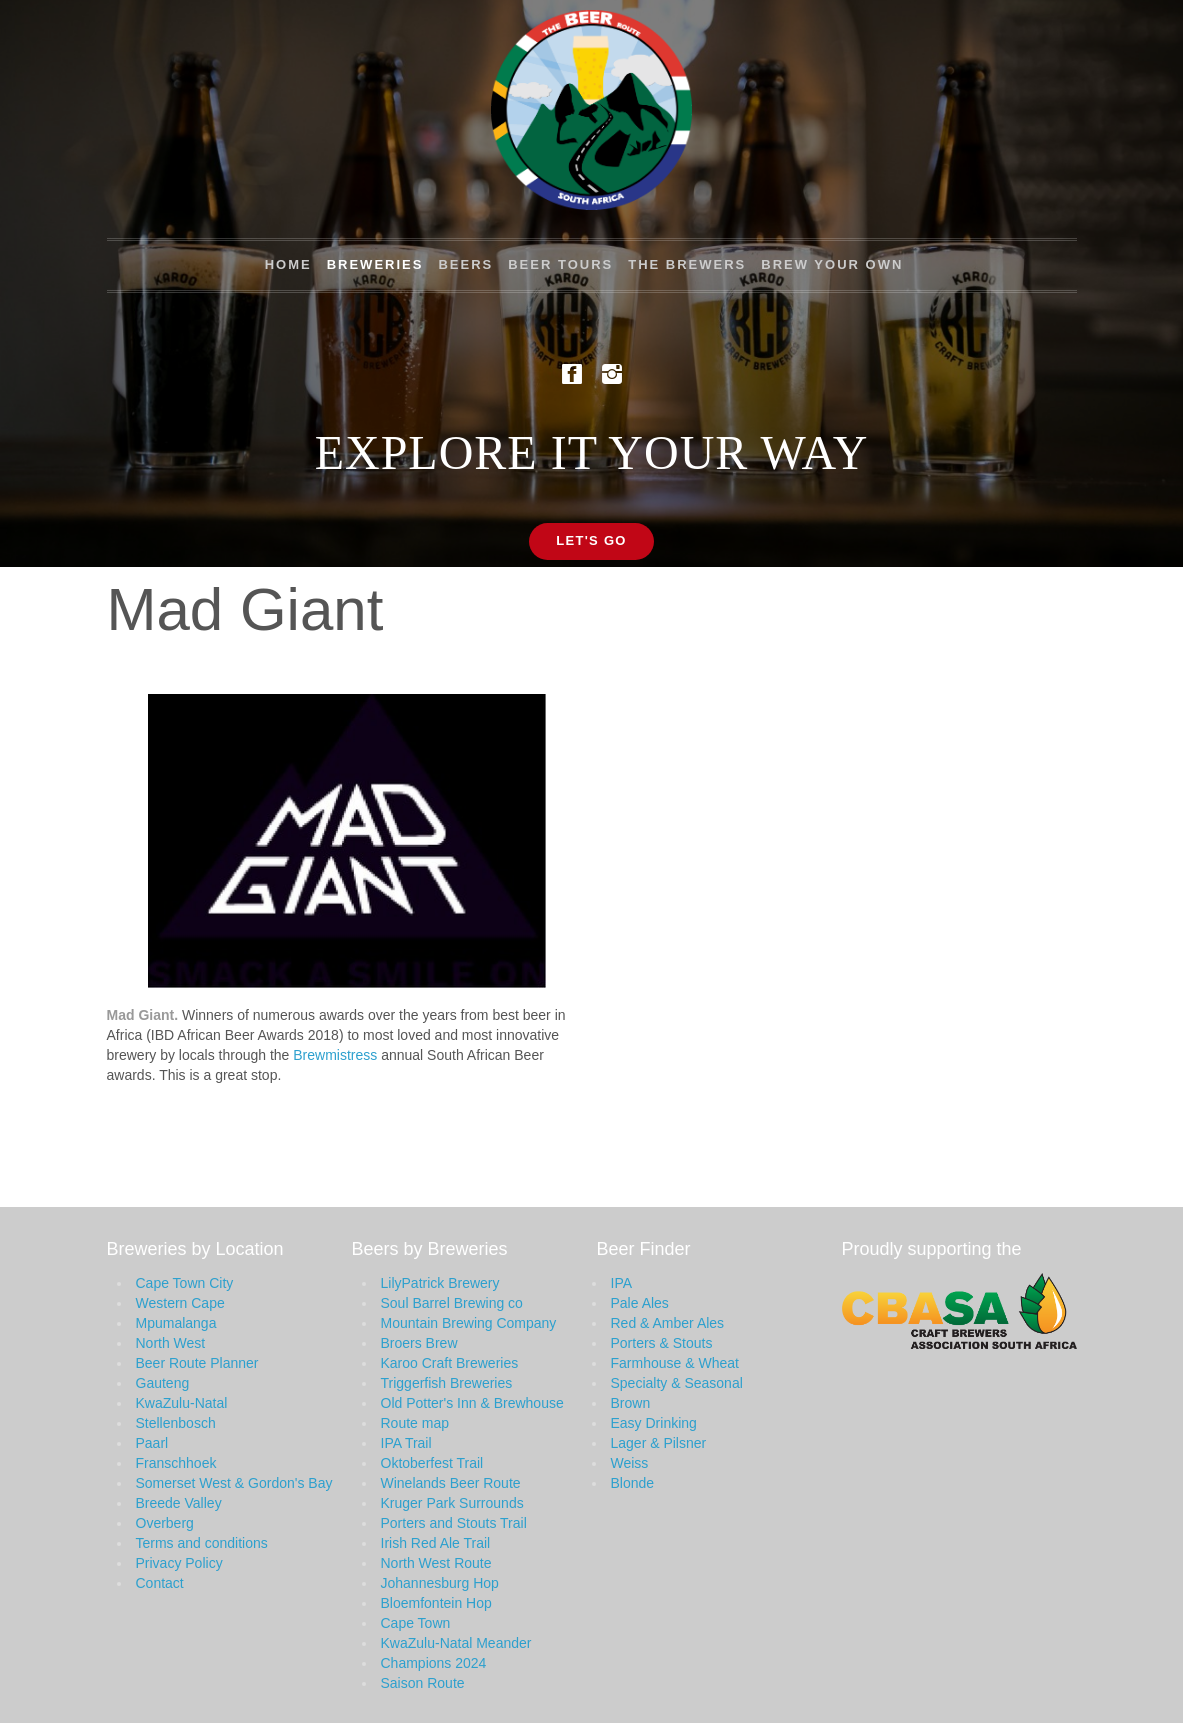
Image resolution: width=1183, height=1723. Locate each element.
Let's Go (591, 540)
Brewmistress (335, 1055)
